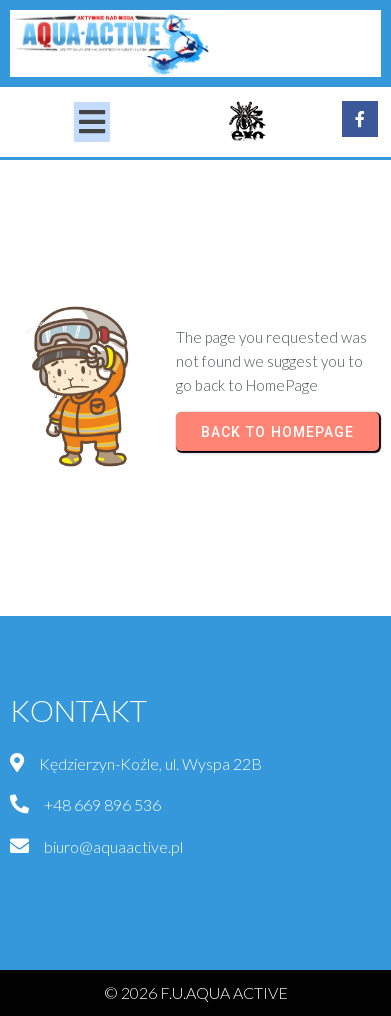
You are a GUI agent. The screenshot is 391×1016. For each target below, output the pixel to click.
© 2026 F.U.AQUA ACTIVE (196, 992)
